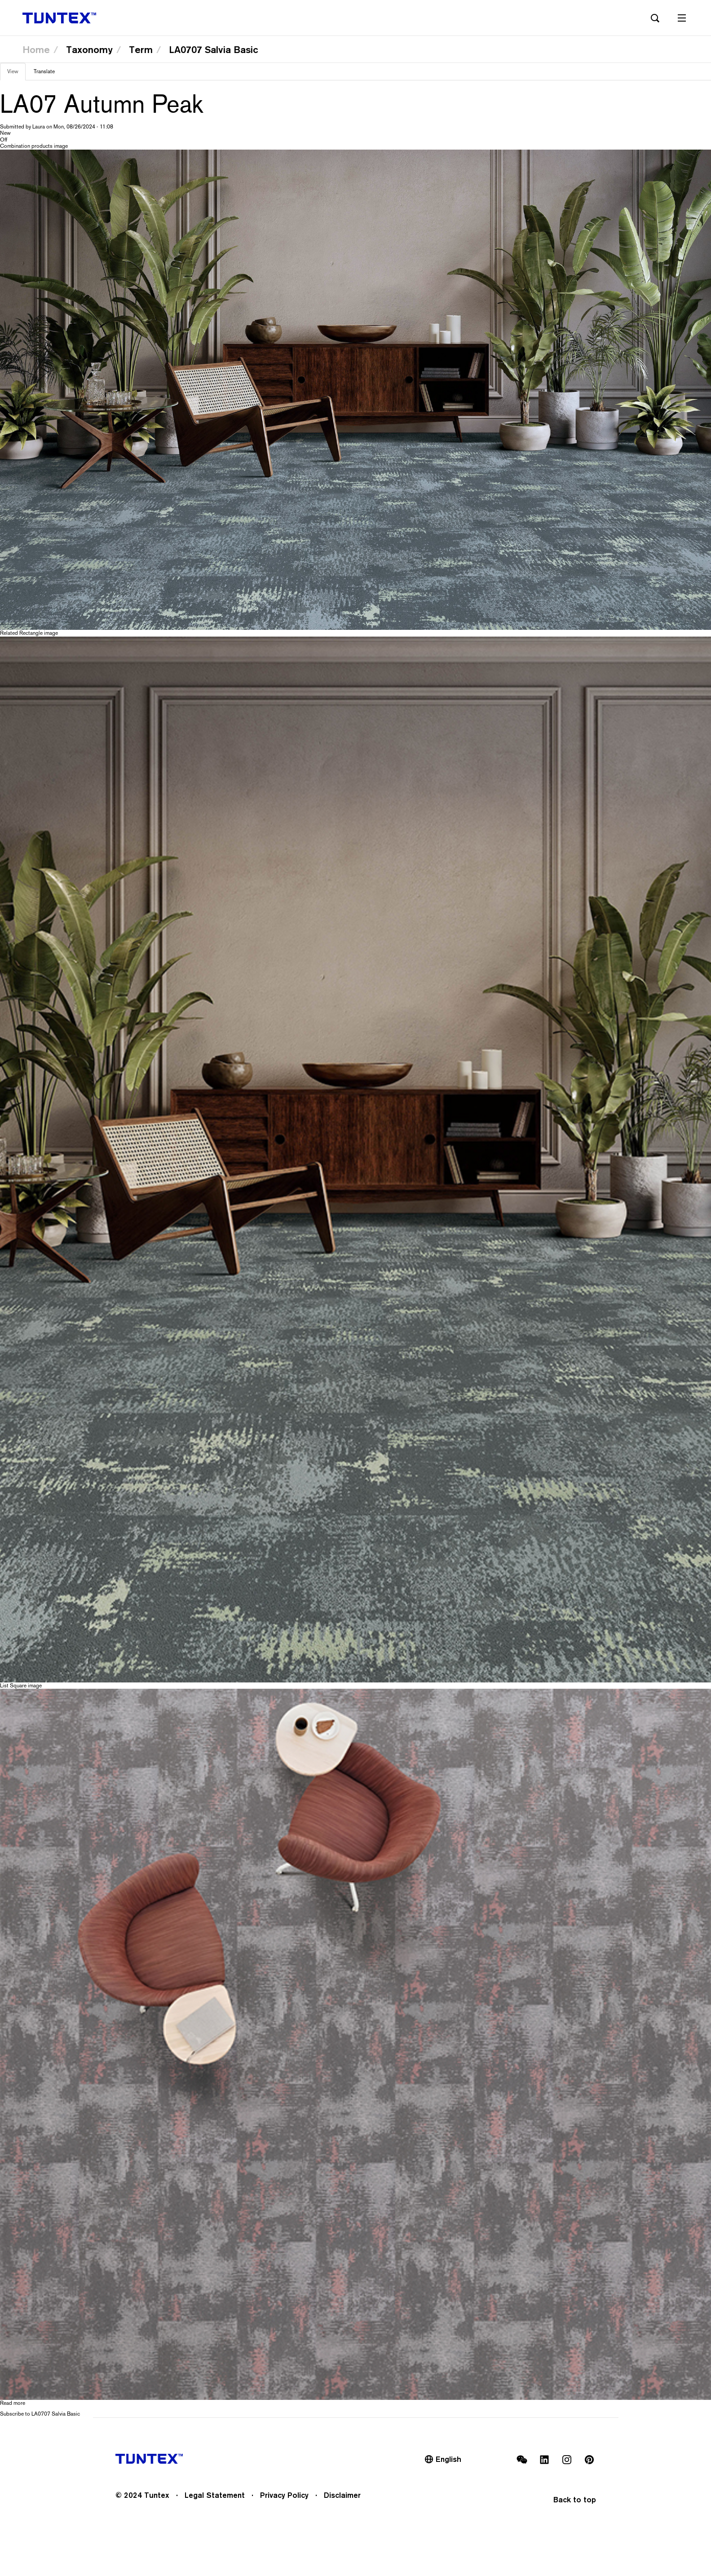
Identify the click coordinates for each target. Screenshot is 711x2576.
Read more (12, 2403)
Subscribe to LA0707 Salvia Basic (40, 2414)
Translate (44, 71)
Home (36, 49)
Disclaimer (342, 2495)
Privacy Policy (284, 2495)
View (16, 74)
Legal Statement (215, 2495)
